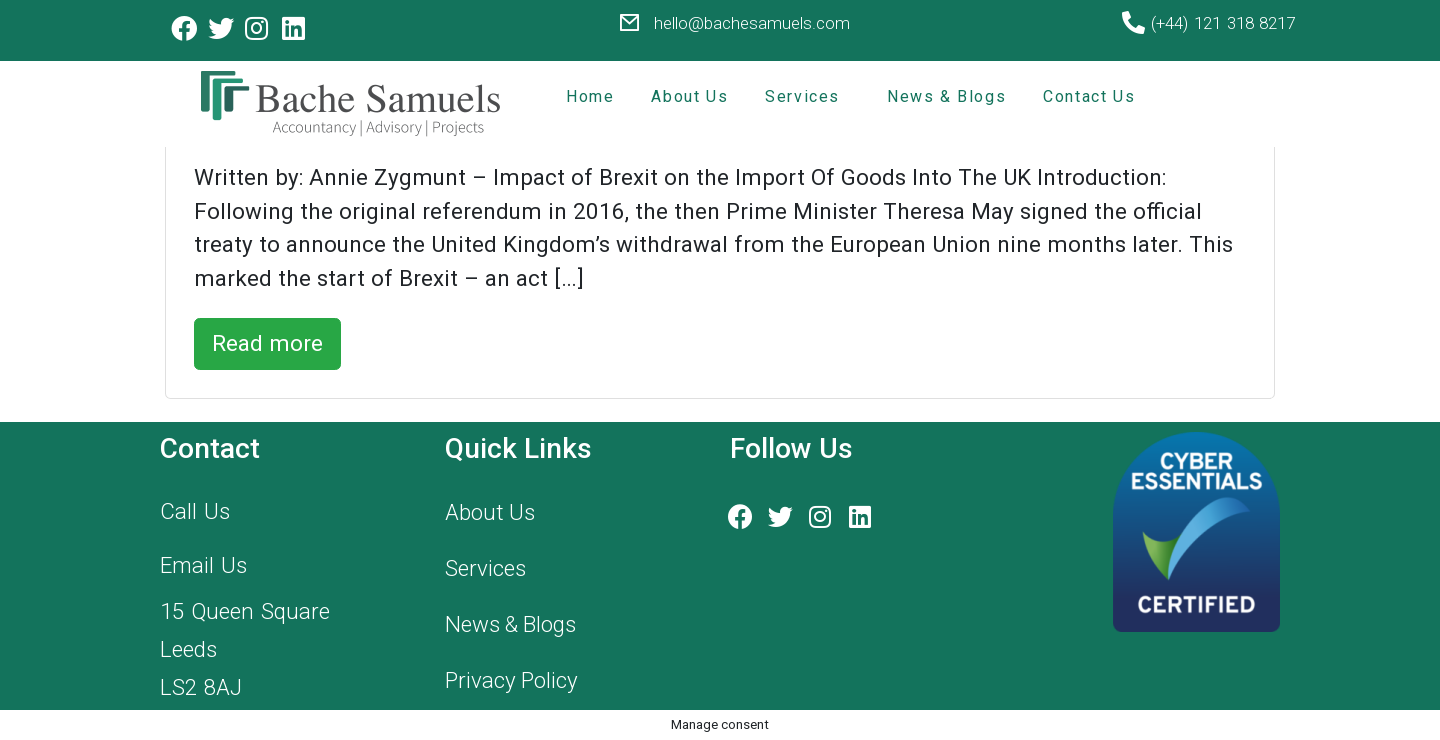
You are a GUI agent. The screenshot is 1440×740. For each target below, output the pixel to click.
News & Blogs (946, 96)
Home (590, 96)
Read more (267, 343)
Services (802, 96)
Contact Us (1089, 96)
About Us (689, 96)
